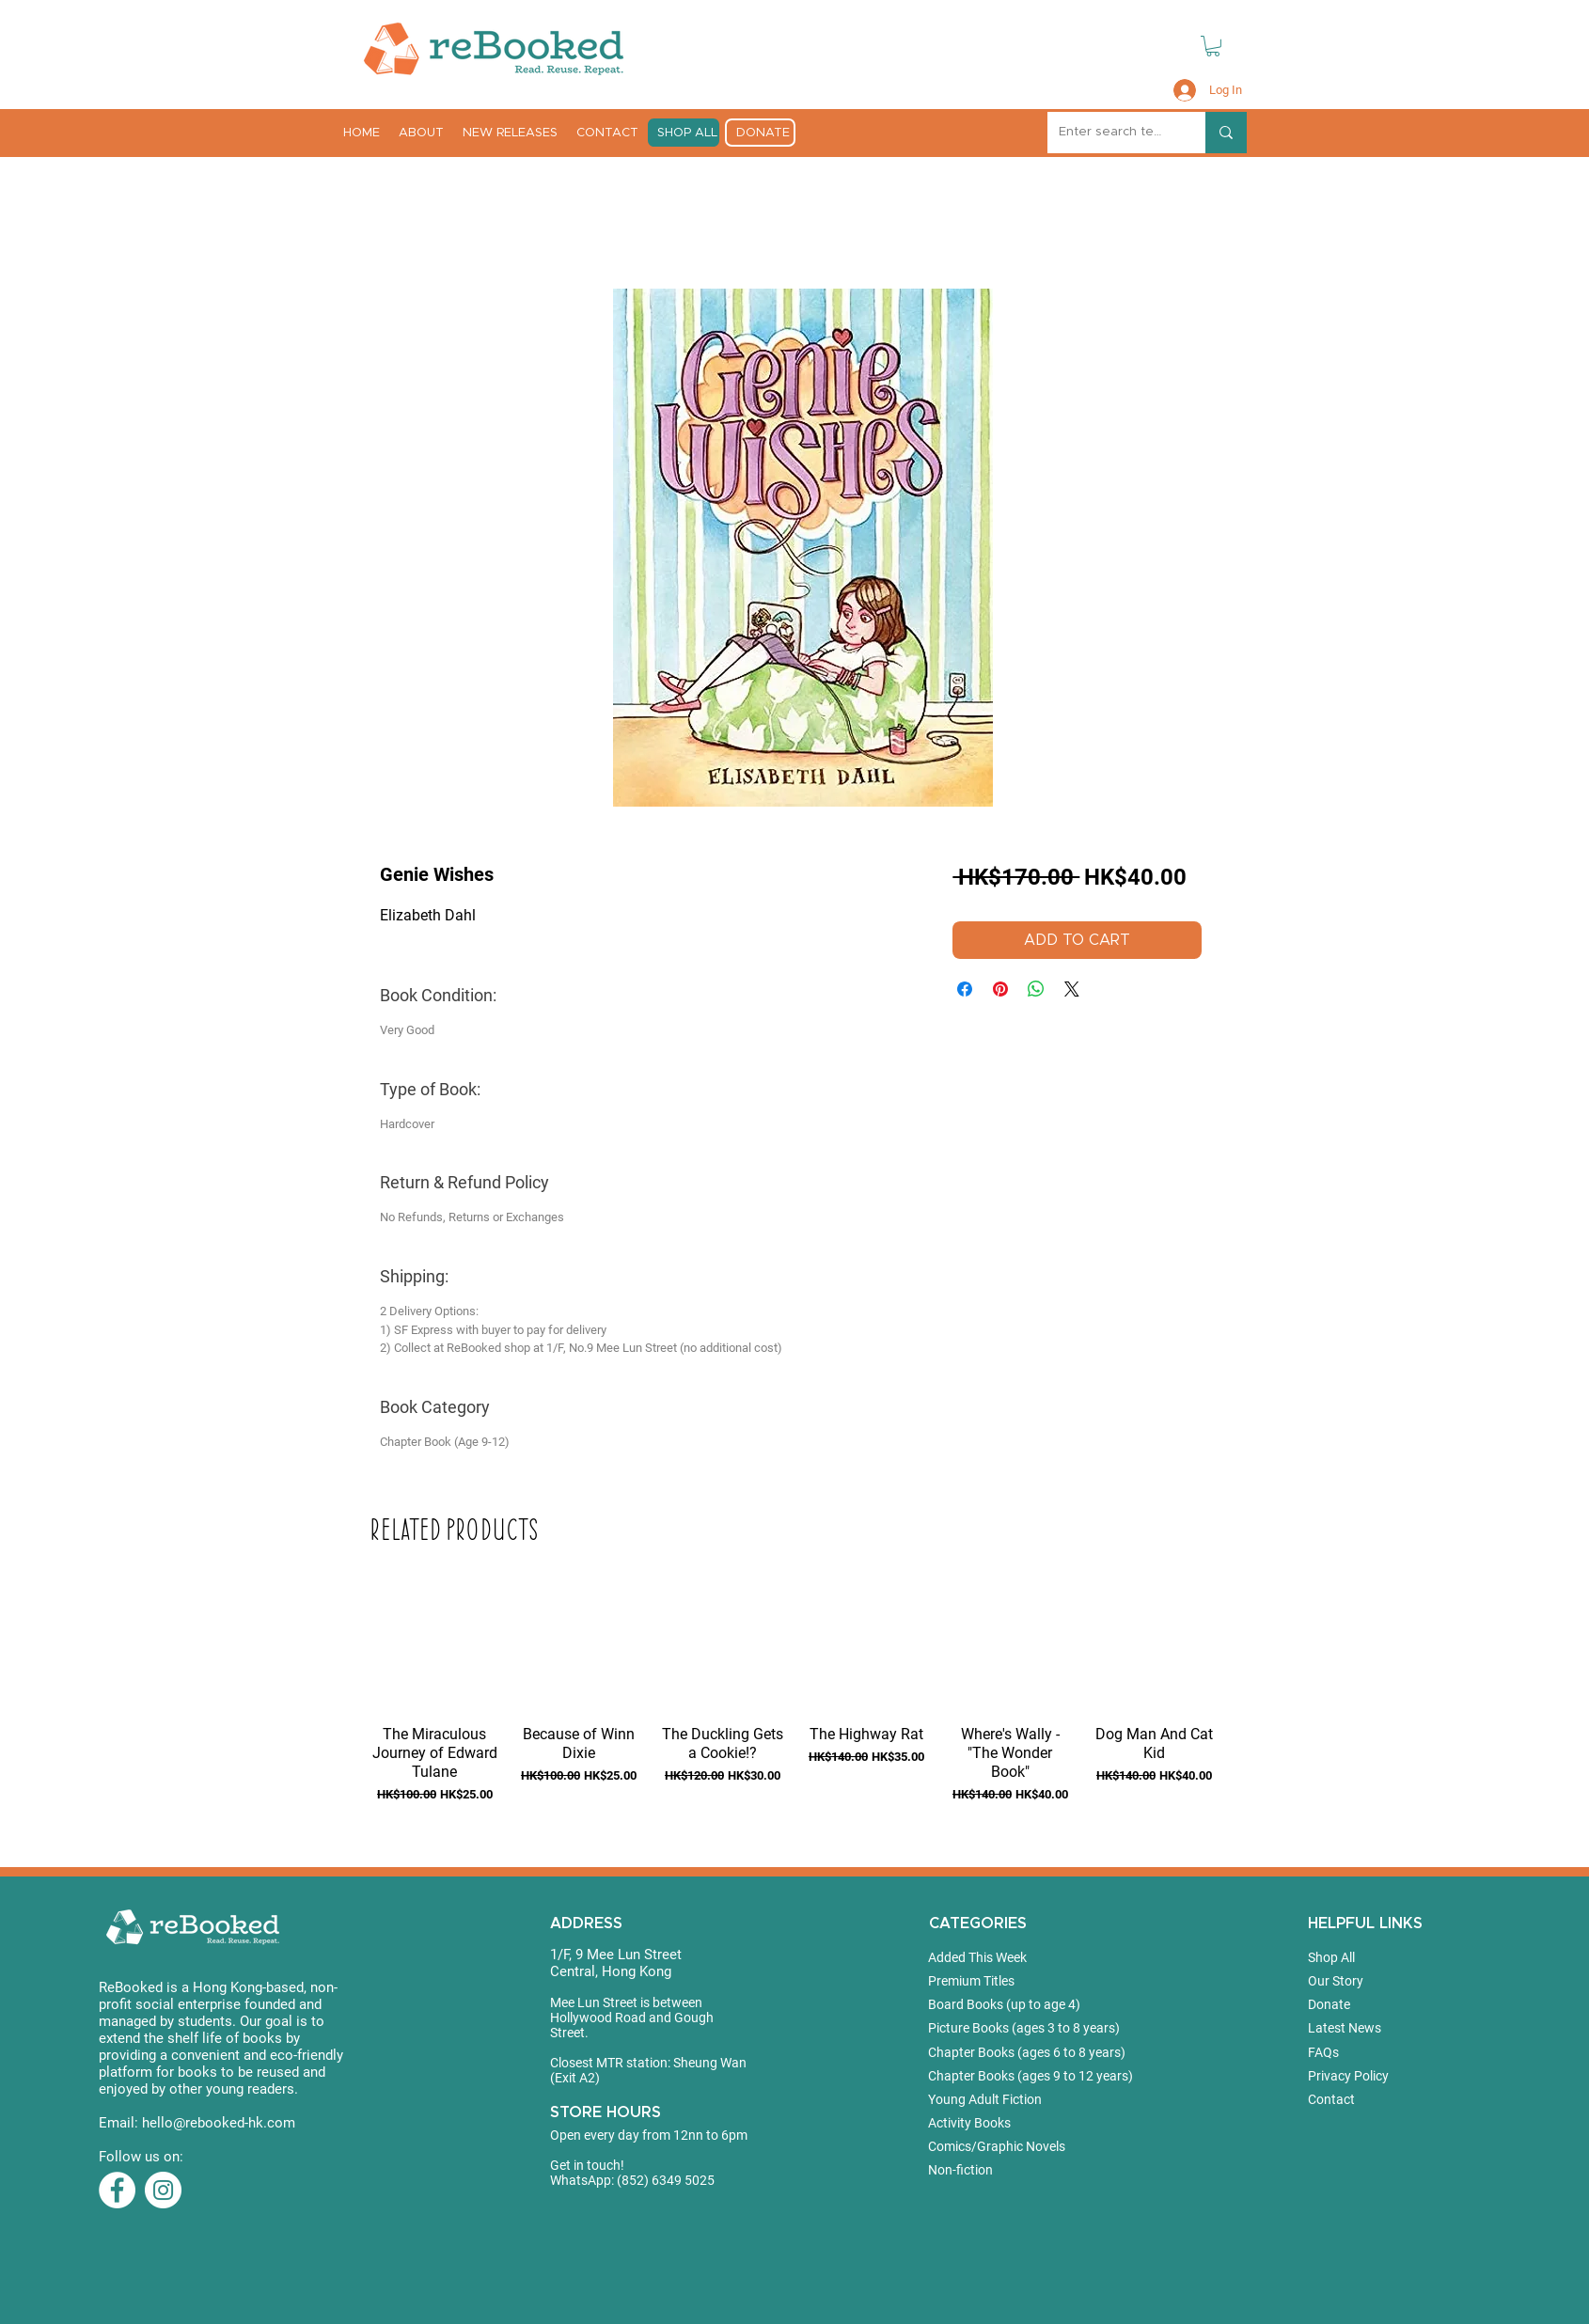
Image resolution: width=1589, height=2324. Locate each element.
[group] (794, 1717)
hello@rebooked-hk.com (218, 2122)
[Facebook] (117, 2190)
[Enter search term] (1112, 132)
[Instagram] (163, 2190)
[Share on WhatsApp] (1036, 989)
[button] (1213, 46)
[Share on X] (1072, 989)
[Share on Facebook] (964, 989)
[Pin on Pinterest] (1000, 989)
